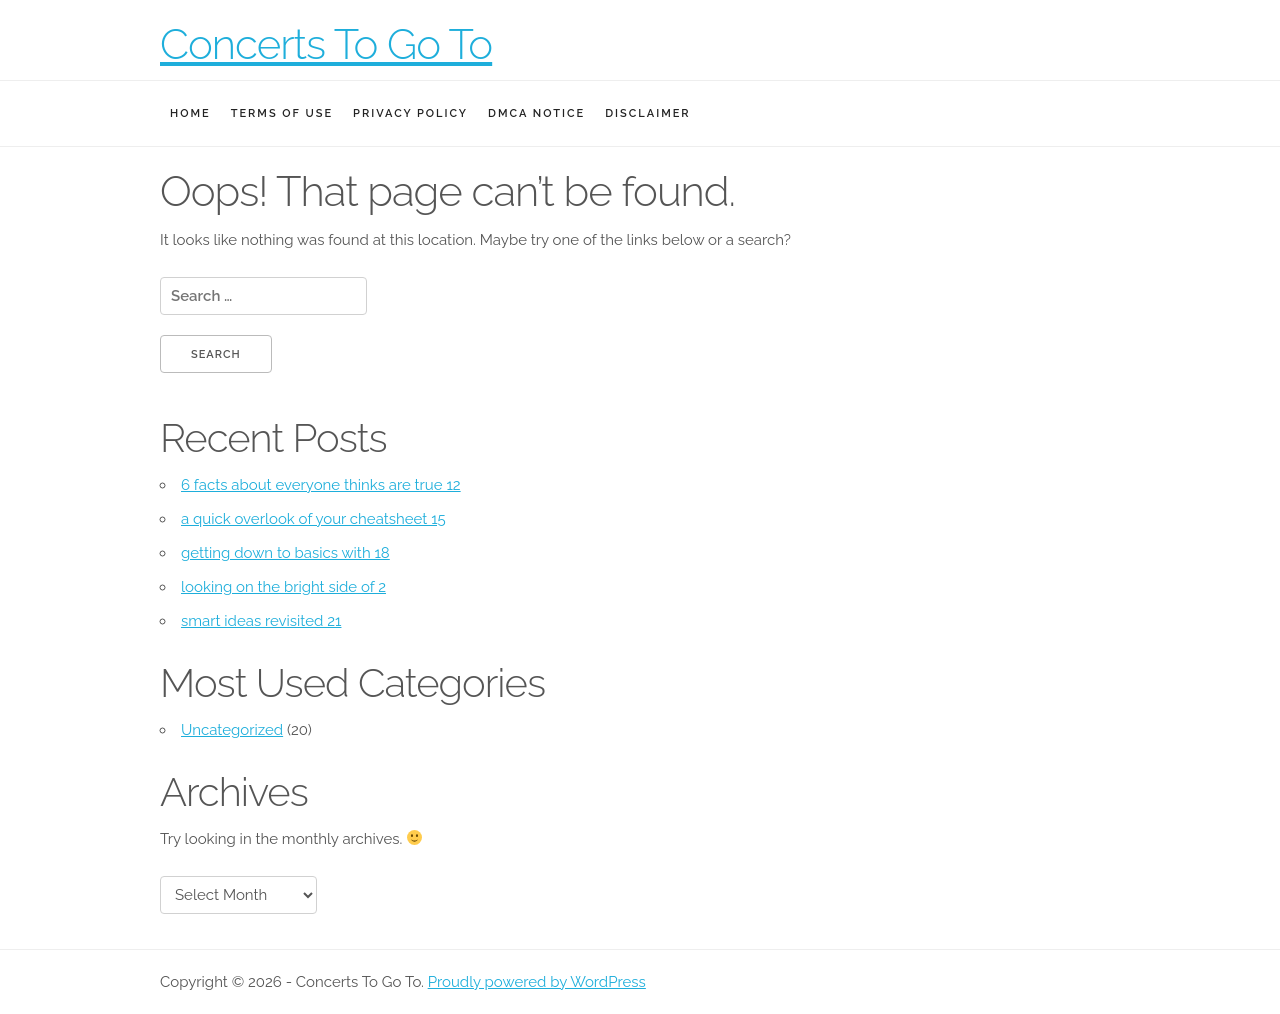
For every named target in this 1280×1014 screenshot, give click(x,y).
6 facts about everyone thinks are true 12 (321, 485)
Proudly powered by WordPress (537, 982)
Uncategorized (232, 730)
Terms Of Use (282, 113)
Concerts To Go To (326, 44)
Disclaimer (647, 113)
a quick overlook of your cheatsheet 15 (313, 519)
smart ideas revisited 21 (261, 621)
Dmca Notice (536, 113)
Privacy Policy (410, 113)
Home (190, 113)
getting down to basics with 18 (285, 553)
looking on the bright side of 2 (283, 587)
